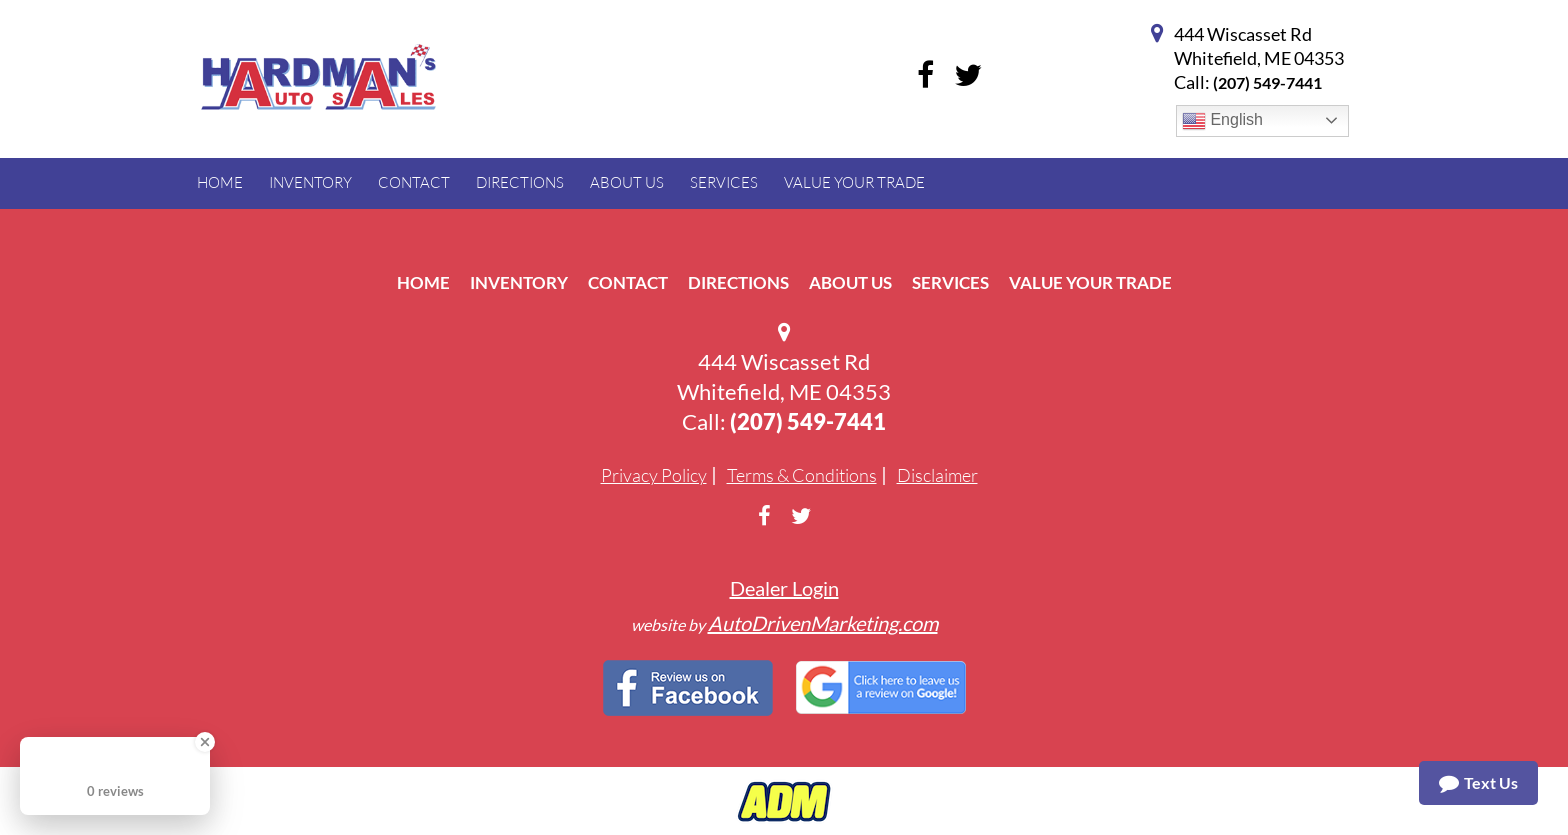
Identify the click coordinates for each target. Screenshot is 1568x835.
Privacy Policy (654, 475)
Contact (628, 282)
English (1222, 121)
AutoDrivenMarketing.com (823, 623)
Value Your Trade (1090, 282)
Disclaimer (937, 475)
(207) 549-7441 (1267, 82)
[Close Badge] (205, 742)
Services (950, 282)
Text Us (1478, 783)
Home (423, 282)
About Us (850, 282)
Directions (738, 282)
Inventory (519, 282)
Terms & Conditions (802, 475)
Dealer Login (784, 588)
